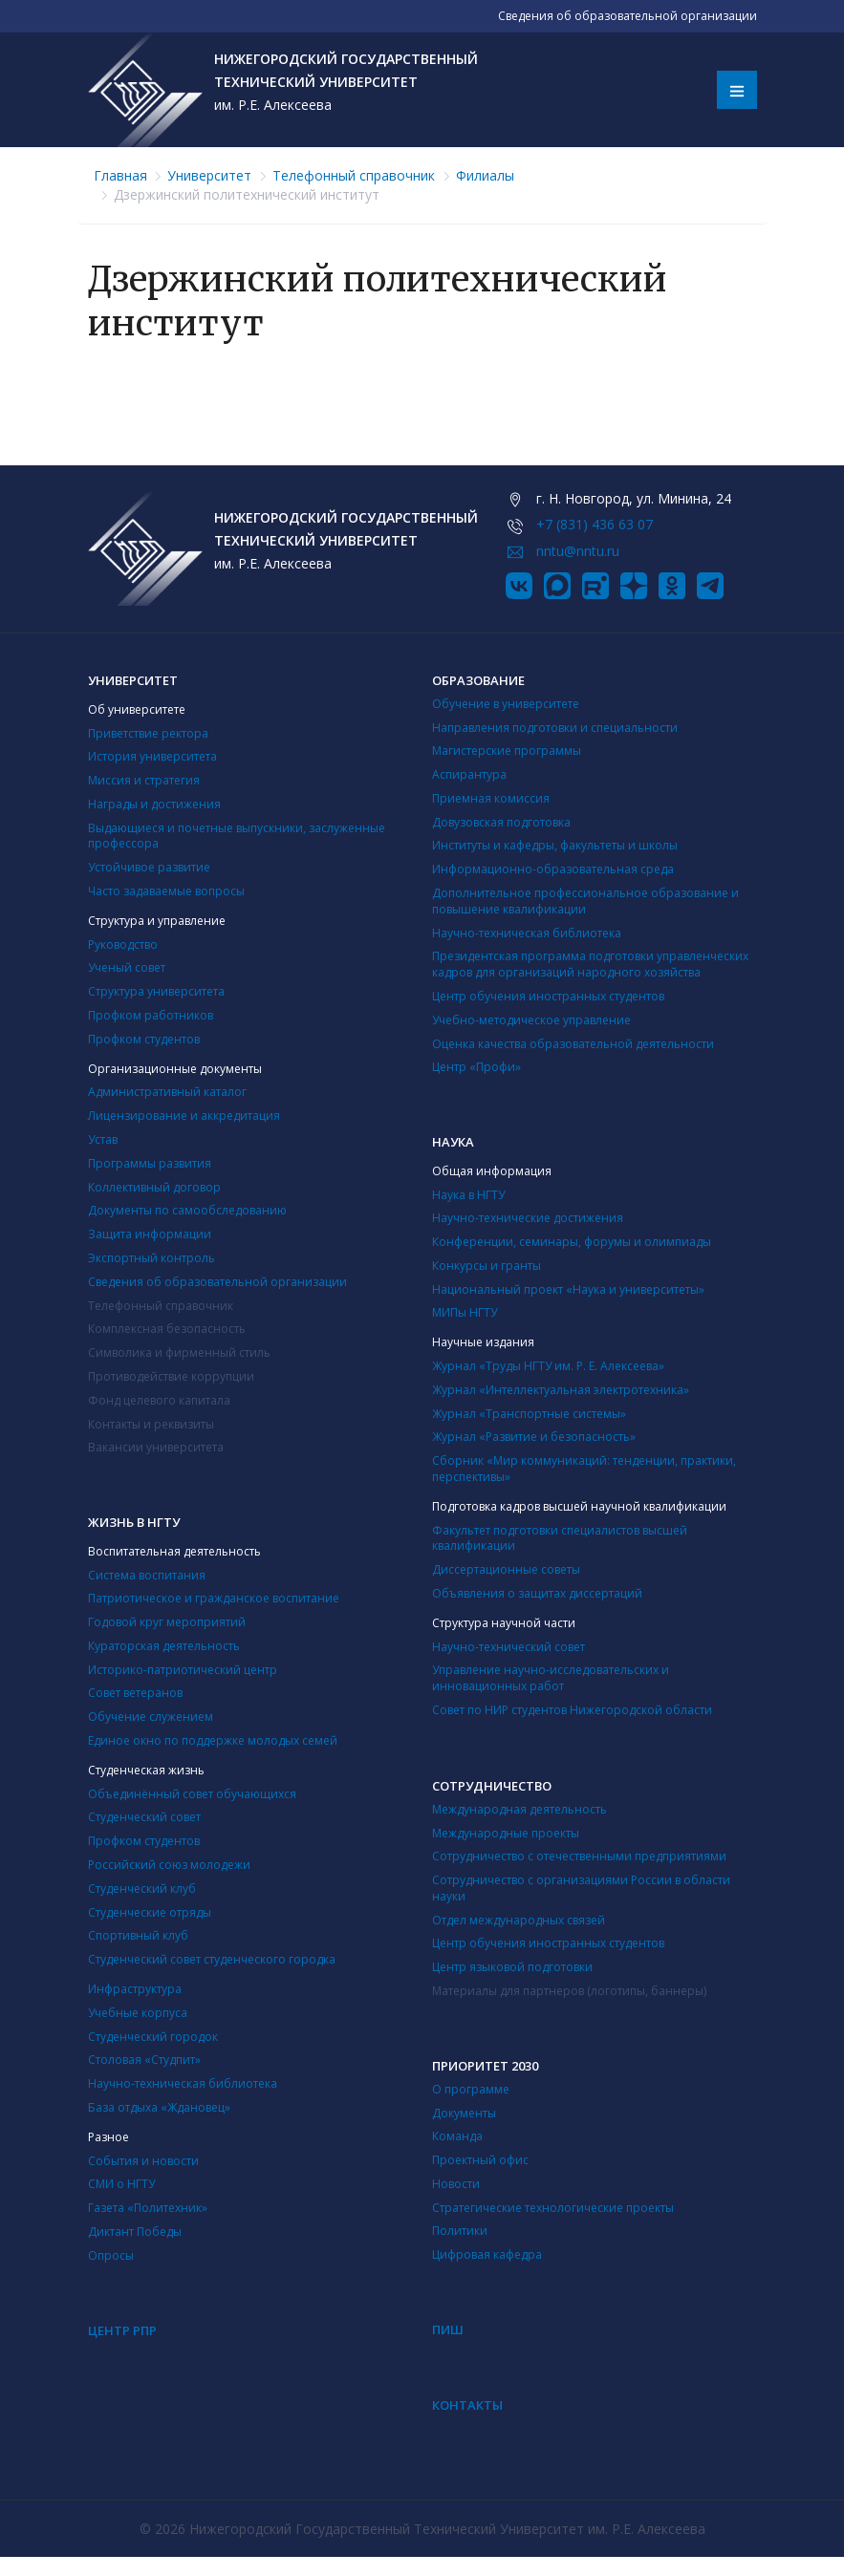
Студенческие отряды (149, 1912)
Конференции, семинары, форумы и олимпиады (571, 1242)
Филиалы (485, 175)
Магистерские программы (506, 750)
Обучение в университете (505, 704)
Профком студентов (144, 1039)
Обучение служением (150, 1716)
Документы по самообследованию (187, 1210)
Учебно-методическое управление (531, 1020)
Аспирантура (469, 774)
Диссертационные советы (506, 1569)
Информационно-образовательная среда (553, 869)
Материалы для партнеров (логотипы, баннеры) (569, 1991)
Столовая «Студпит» (144, 2059)
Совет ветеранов (135, 1693)
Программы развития (149, 1163)
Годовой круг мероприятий (167, 1622)
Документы (464, 2113)
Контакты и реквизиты (151, 1424)
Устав (103, 1139)
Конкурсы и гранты (486, 1265)
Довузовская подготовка (501, 822)
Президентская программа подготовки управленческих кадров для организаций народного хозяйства (590, 964)
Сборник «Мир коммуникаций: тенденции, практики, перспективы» (584, 1468)
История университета (152, 756)
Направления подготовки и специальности (555, 727)
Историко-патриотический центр (182, 1670)
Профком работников (150, 1015)
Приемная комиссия (491, 798)
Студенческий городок (153, 2037)
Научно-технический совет (508, 1647)
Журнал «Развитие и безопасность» (534, 1436)
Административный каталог (167, 1092)
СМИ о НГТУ (121, 2184)
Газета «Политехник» (147, 2208)
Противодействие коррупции (171, 1376)
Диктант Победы (135, 2231)
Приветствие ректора (148, 733)
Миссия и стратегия (144, 780)
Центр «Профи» (476, 1067)
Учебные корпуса (137, 2013)
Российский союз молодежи (169, 1865)
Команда (457, 2136)
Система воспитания (147, 1575)
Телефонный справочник (353, 175)
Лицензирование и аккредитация (184, 1115)
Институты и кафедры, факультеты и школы (555, 845)
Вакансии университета (156, 1447)
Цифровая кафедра (487, 2254)
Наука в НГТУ (468, 1195)
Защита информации (149, 1234)
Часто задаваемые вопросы (166, 891)
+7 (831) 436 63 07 (594, 524)
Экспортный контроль (151, 1258)
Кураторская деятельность (164, 1646)
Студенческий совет (144, 1817)
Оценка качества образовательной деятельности (573, 1044)
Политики (459, 2230)
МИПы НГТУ (464, 1312)
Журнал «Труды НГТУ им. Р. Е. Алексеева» (548, 1366)
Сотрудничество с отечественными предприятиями (579, 1856)
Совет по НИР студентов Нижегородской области (572, 1710)
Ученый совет (126, 967)
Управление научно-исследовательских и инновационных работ (550, 1678)
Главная (120, 175)
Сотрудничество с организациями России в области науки (581, 1888)
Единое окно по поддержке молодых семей (212, 1740)
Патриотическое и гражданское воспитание (213, 1598)
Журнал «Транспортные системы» (529, 1414)
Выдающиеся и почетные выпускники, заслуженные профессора (236, 836)
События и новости (143, 2161)
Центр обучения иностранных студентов (548, 996)
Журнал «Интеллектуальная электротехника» (560, 1390)
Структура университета (156, 991)
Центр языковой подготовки (512, 1967)
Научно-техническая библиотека (526, 933)
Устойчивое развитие (149, 867)
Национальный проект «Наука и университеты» (568, 1289)
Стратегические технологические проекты (553, 2208)
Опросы (111, 2255)
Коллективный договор (154, 1187)
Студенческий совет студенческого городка (211, 1959)
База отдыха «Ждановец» (159, 2107)
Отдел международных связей (518, 1920)
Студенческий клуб (142, 1888)
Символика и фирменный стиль (179, 1352)
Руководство (123, 944)
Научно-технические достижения (527, 1218)
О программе (470, 2089)
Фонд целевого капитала (159, 1400)
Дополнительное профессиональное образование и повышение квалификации (585, 901)
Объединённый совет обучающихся (192, 1794)
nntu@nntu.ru (577, 551)
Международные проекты (505, 1833)
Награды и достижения (154, 804)
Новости (456, 2184)
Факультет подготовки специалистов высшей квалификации (559, 1538)
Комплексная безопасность (167, 1328)
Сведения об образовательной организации (217, 1282)
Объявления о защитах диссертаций (537, 1593)
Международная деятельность (519, 1809)
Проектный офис (480, 2160)
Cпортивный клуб (138, 1935)
